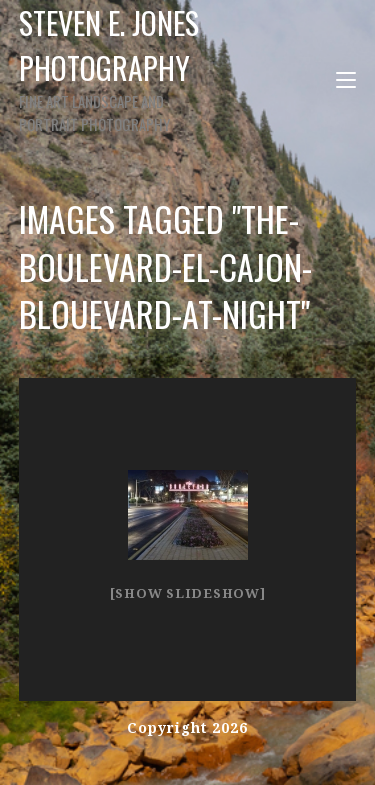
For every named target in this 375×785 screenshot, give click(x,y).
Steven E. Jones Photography (117, 67)
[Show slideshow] (188, 593)
